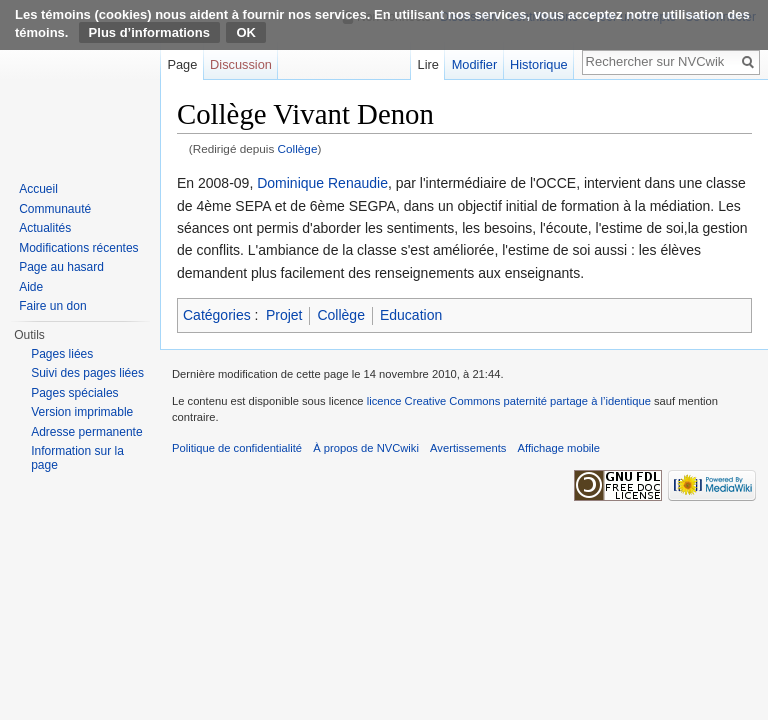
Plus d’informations (149, 32)
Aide (31, 287)
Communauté (55, 209)
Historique (539, 64)
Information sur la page (77, 458)
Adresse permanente (86, 432)
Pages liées (62, 354)
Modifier (475, 64)
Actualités (45, 228)
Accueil (38, 189)
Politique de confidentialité (237, 448)
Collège (298, 148)
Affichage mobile (559, 448)
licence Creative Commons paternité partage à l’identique (509, 401)
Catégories (217, 315)
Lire (428, 64)
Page (182, 64)
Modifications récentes (78, 248)
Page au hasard (61, 267)
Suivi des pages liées (87, 373)
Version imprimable (82, 412)
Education (411, 315)
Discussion (241, 64)
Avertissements (468, 448)
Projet (284, 315)
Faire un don (52, 306)
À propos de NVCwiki (366, 448)
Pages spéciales (74, 393)
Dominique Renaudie (322, 183)
